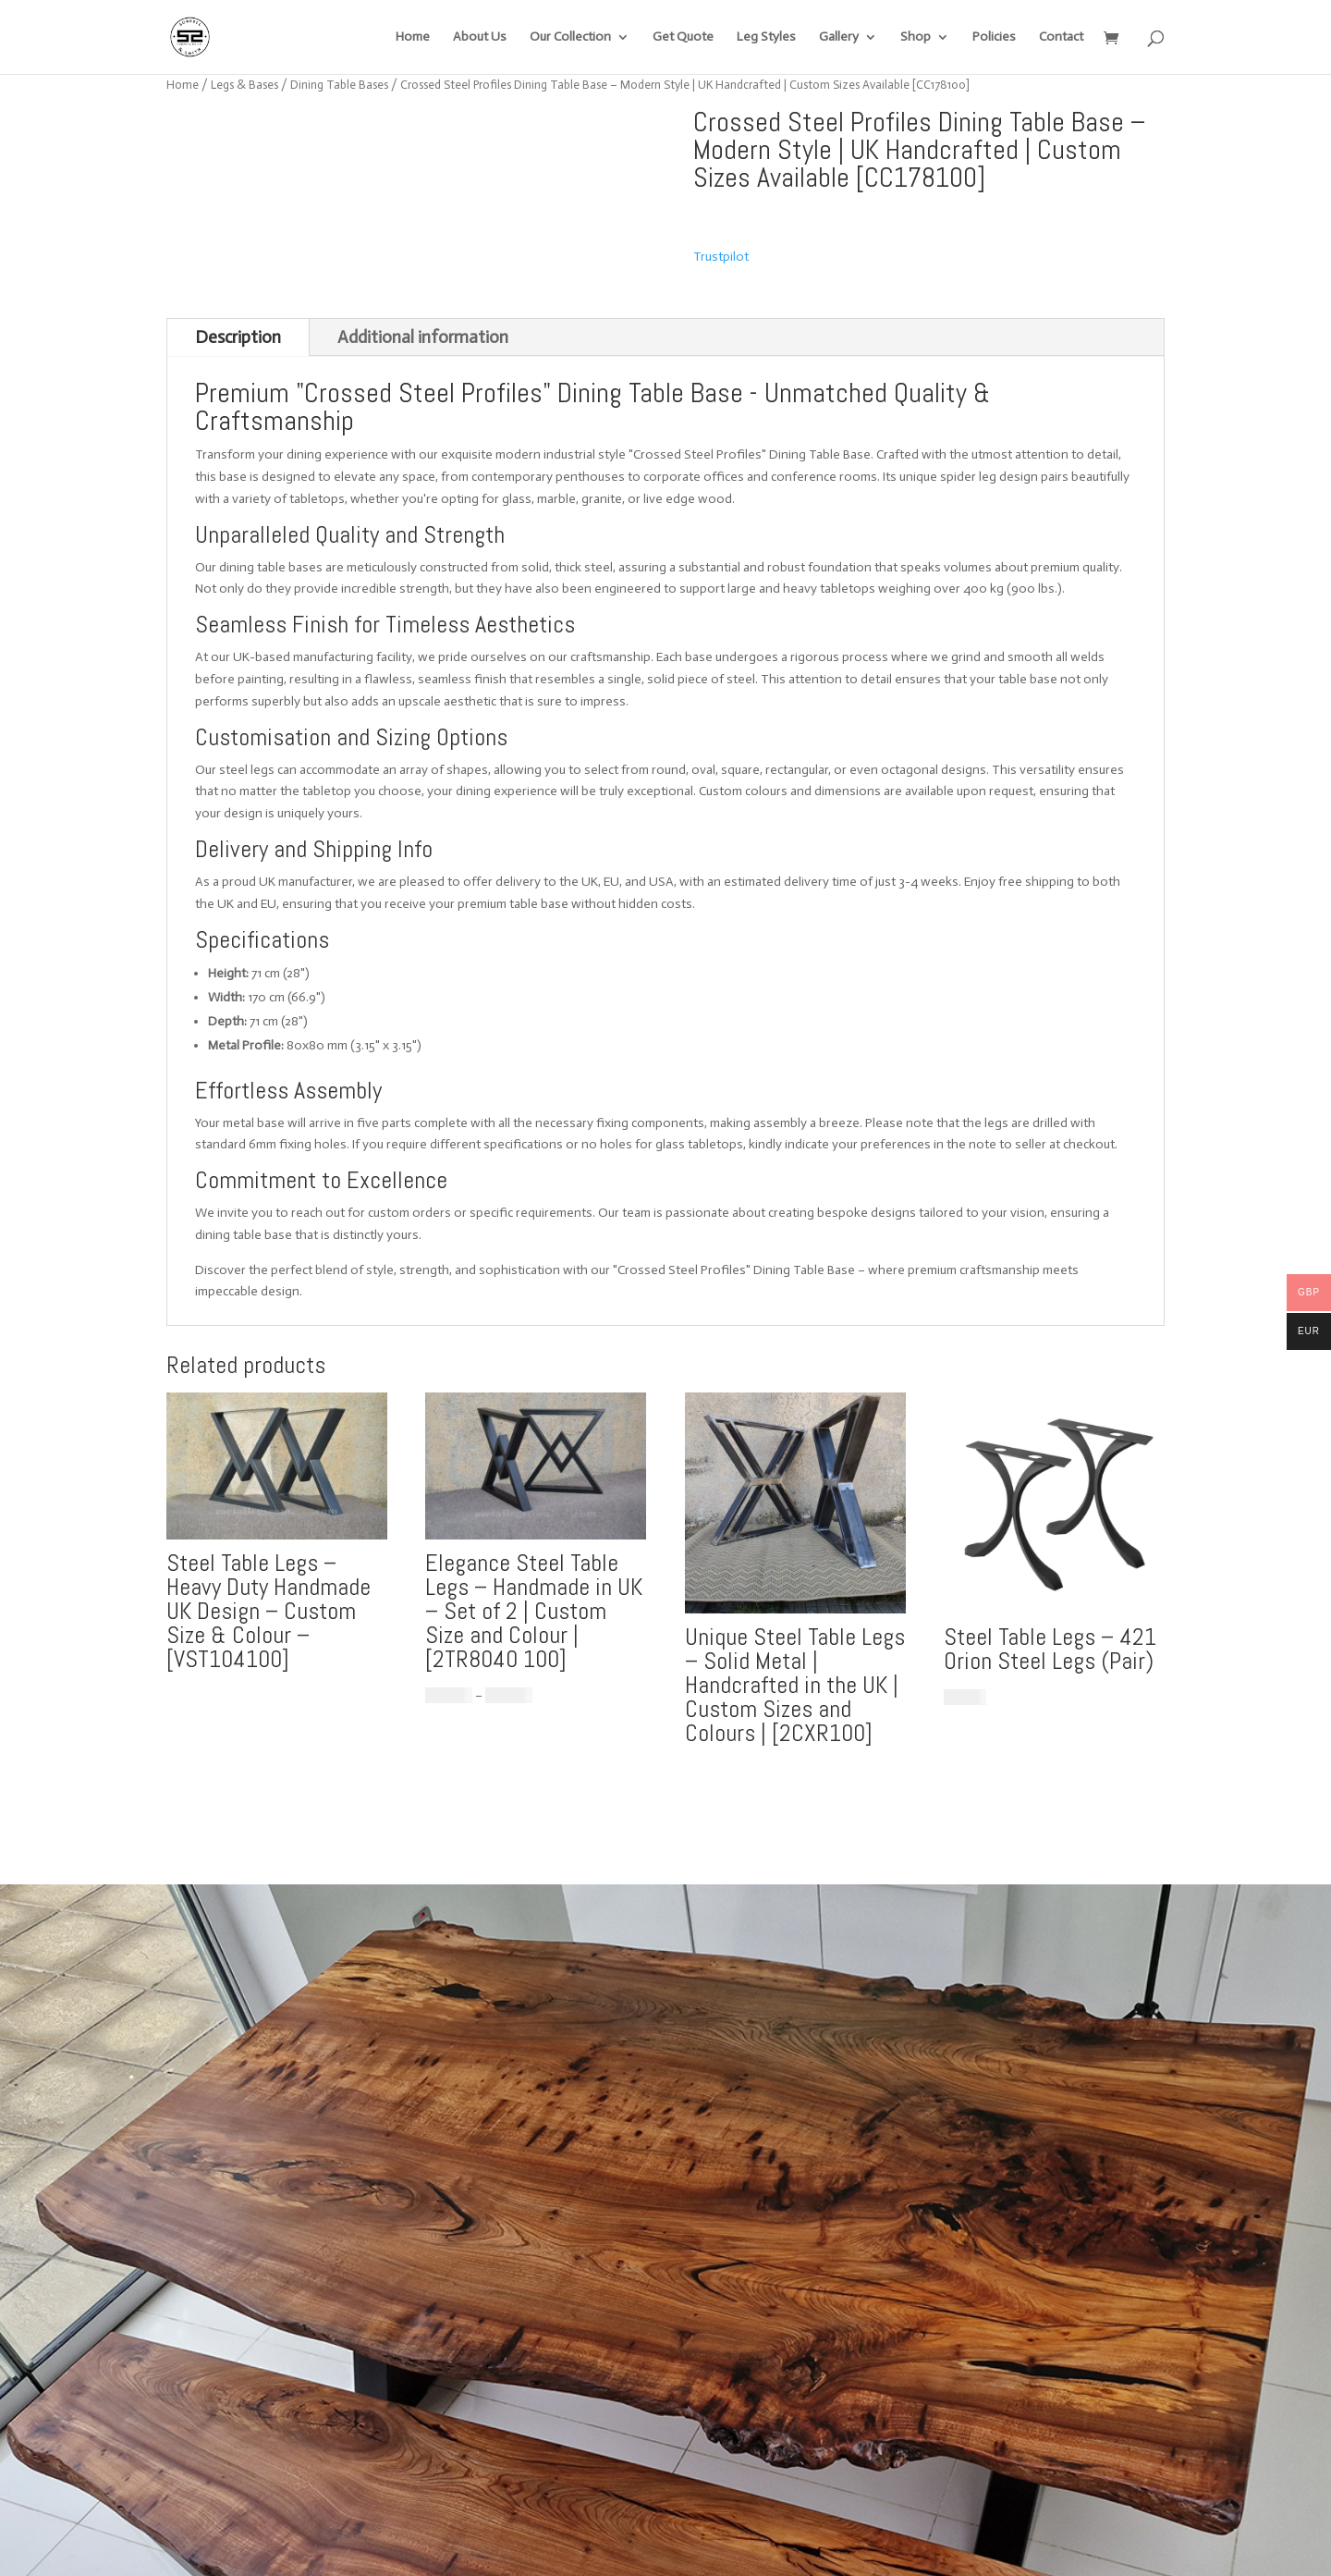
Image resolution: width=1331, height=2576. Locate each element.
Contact (1061, 37)
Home (413, 37)
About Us (480, 37)
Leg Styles (766, 37)
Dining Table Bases (339, 85)
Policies (994, 37)
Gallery (839, 37)
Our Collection (570, 37)
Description (238, 337)
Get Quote (683, 37)
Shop (915, 37)
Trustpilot (721, 256)
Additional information (422, 337)
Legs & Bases (244, 85)
